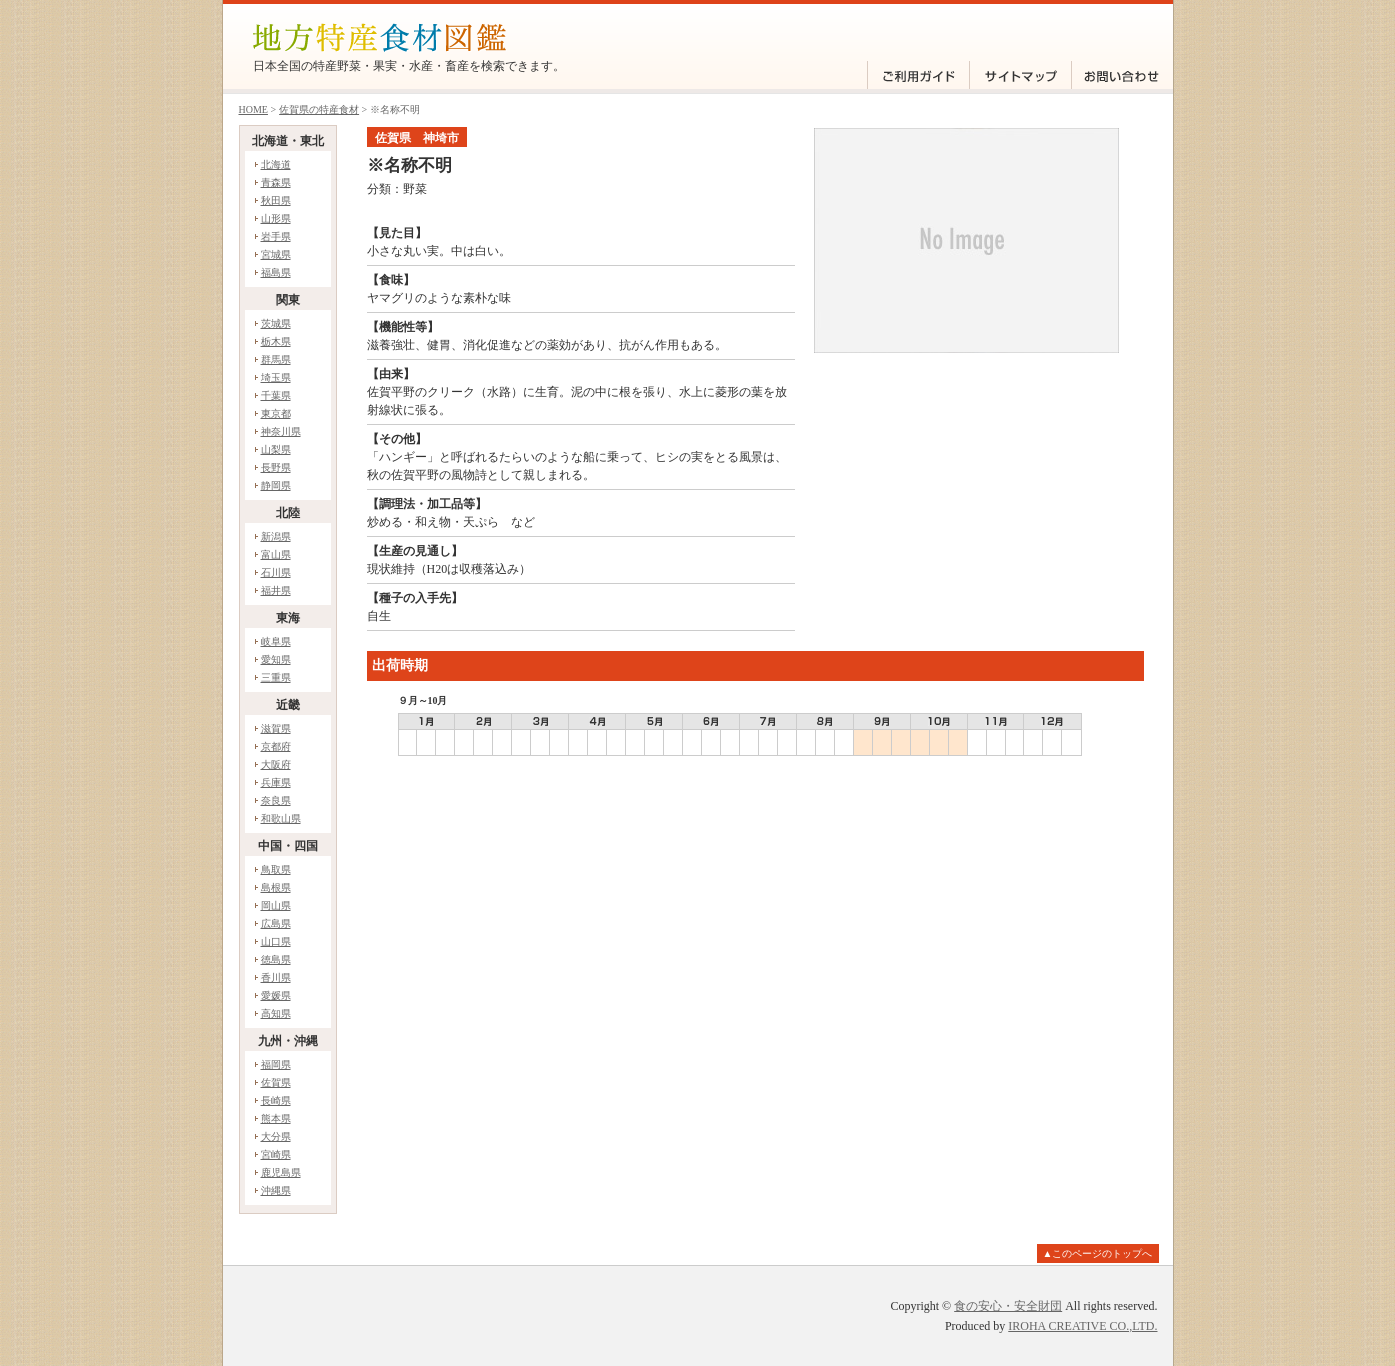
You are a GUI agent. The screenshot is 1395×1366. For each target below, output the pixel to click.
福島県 (276, 272)
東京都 (276, 413)
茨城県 (276, 323)
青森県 (276, 182)
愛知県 (276, 659)
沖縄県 (276, 1190)
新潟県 (276, 536)
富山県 (276, 554)
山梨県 (276, 449)
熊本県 (276, 1118)
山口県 (276, 941)
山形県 (276, 218)
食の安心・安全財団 (1008, 1306)
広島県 (276, 923)
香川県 (276, 977)
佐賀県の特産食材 (319, 109)
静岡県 (276, 485)
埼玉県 (276, 377)
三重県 (276, 677)
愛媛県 (276, 995)
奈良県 (276, 800)
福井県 (276, 590)
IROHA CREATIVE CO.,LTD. (1082, 1326)
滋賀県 (276, 728)
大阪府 (276, 764)
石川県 (276, 572)
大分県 (276, 1136)
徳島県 (276, 959)
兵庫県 (276, 782)
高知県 (276, 1013)
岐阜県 (276, 641)
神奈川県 (281, 431)
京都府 (276, 746)
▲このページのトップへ (1098, 1253)
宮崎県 (276, 1154)
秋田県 (276, 200)
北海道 (276, 164)
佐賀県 (276, 1082)
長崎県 (276, 1100)
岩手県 (276, 236)
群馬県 (276, 359)
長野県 (276, 467)
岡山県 (276, 905)
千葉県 (276, 395)
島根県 (276, 887)
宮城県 (276, 254)
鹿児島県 (281, 1172)
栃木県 (276, 341)
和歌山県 (281, 818)
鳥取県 (276, 869)
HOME (253, 109)
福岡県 (276, 1064)
